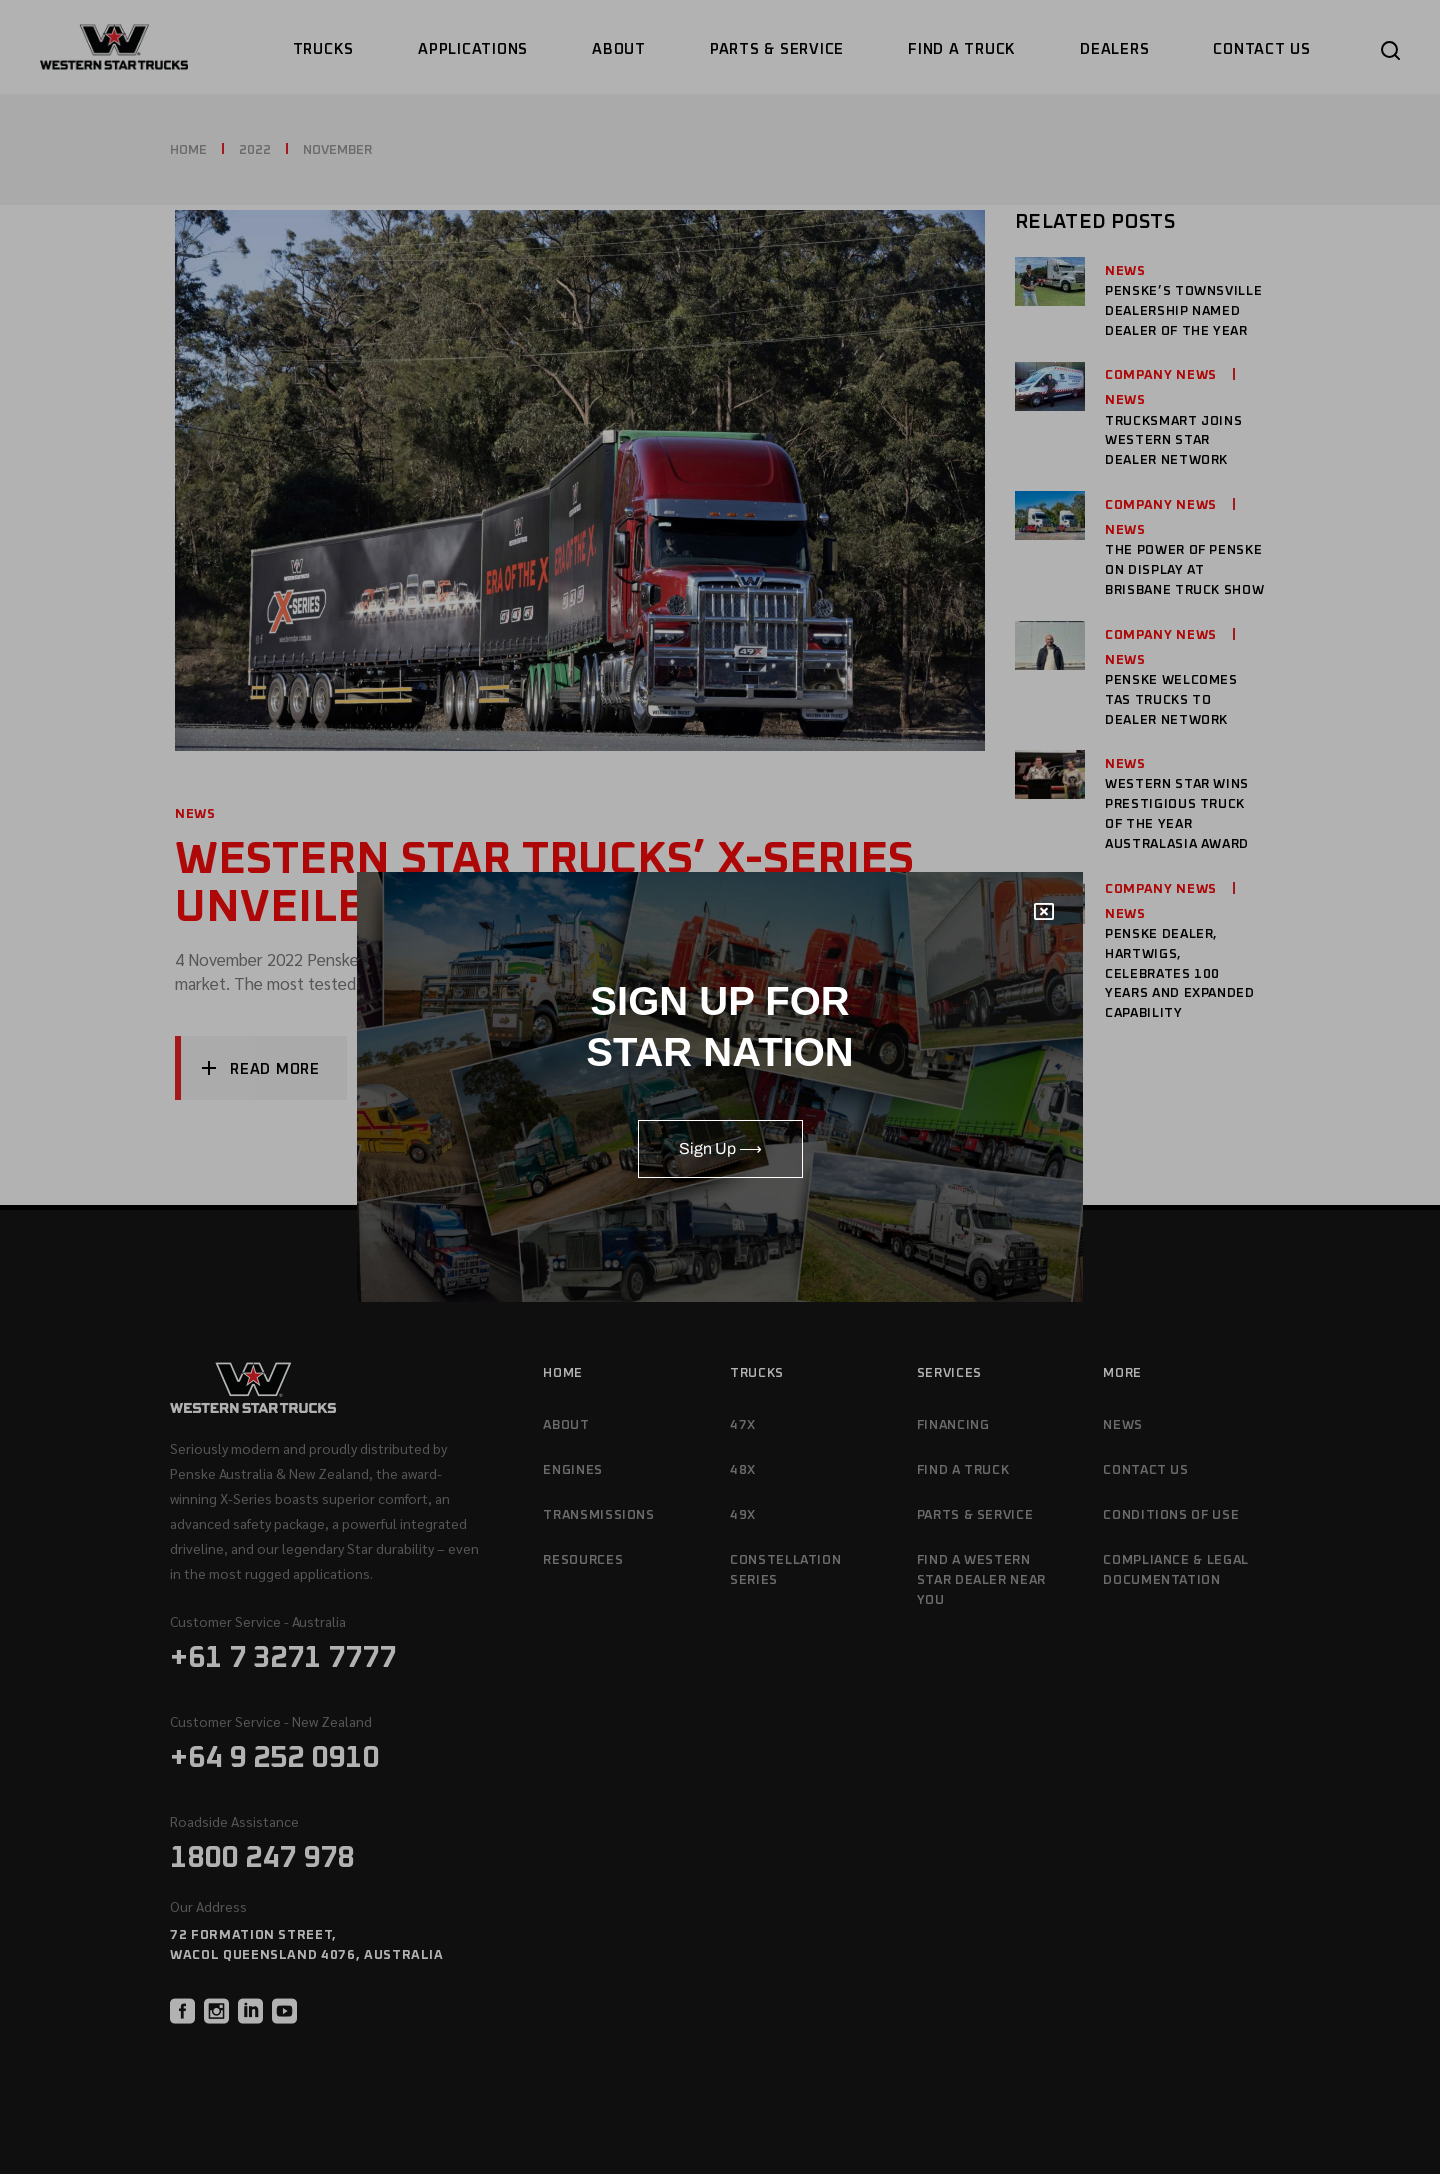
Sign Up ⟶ (720, 1148)
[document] (720, 1087)
